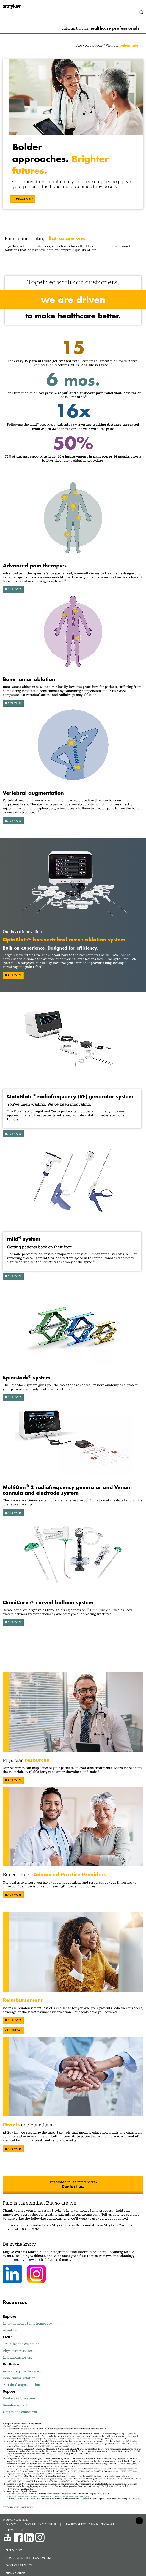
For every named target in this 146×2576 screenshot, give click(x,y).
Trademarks (14, 2550)
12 (38, 811)
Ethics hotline (15, 2573)
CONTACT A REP (23, 199)
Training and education (21, 2344)
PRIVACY (11, 2524)
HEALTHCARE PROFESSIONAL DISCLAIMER (90, 2524)
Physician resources (18, 2351)
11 (65, 580)
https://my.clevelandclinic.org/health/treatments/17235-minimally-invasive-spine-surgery (48, 2496)
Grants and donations (20, 2412)
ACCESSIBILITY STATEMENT (40, 2524)
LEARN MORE (13, 589)
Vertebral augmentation (21, 2385)
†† (125, 962)
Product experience (19, 2565)
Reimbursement (15, 2405)
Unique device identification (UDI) (28, 2558)
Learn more (13, 1133)
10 (88, 1609)
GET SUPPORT (13, 2030)
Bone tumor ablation (19, 2378)
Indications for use (17, 2357)
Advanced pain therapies (22, 2371)
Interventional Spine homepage (27, 2323)
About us (10, 2330)
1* (110, 364)
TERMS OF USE (14, 2530)
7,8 (94, 1261)
